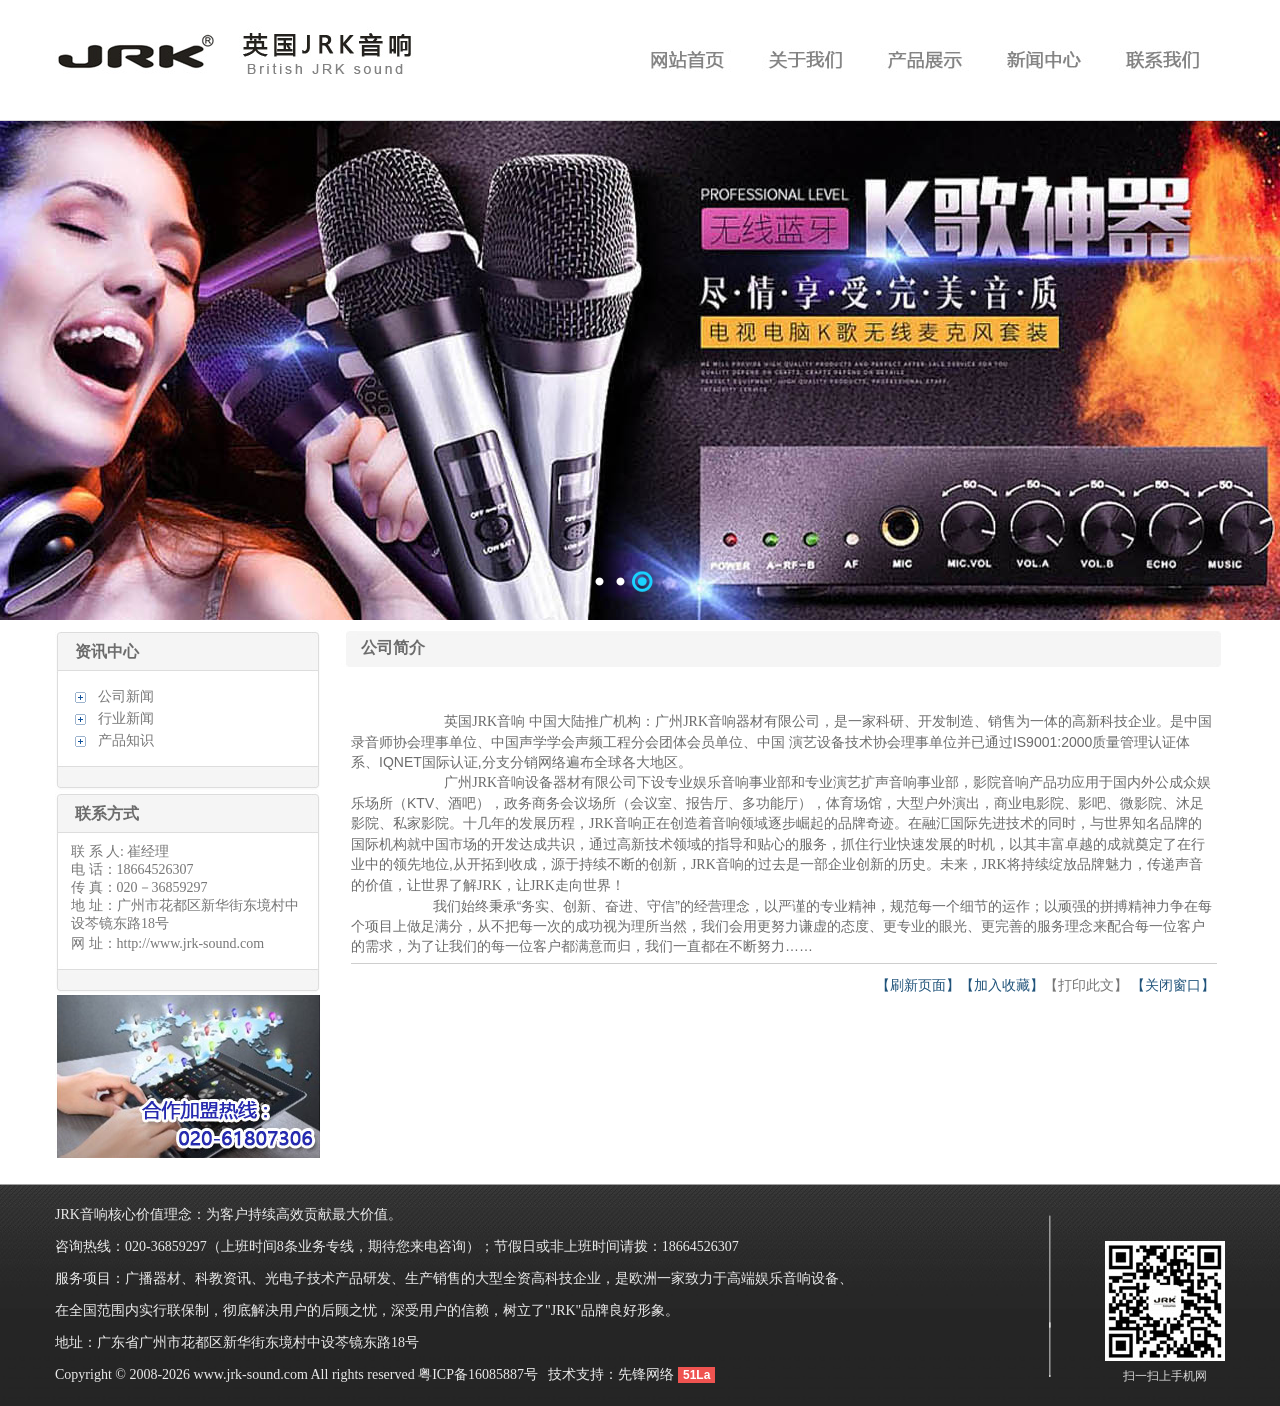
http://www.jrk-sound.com (191, 943)
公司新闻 (126, 696)
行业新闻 (126, 718)
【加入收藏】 (1002, 985)
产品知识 (126, 740)
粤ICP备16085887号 (478, 1374)
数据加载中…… (640, 370)
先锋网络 (646, 1374)
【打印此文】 (1086, 985)
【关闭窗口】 (1173, 985)
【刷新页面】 (918, 985)
